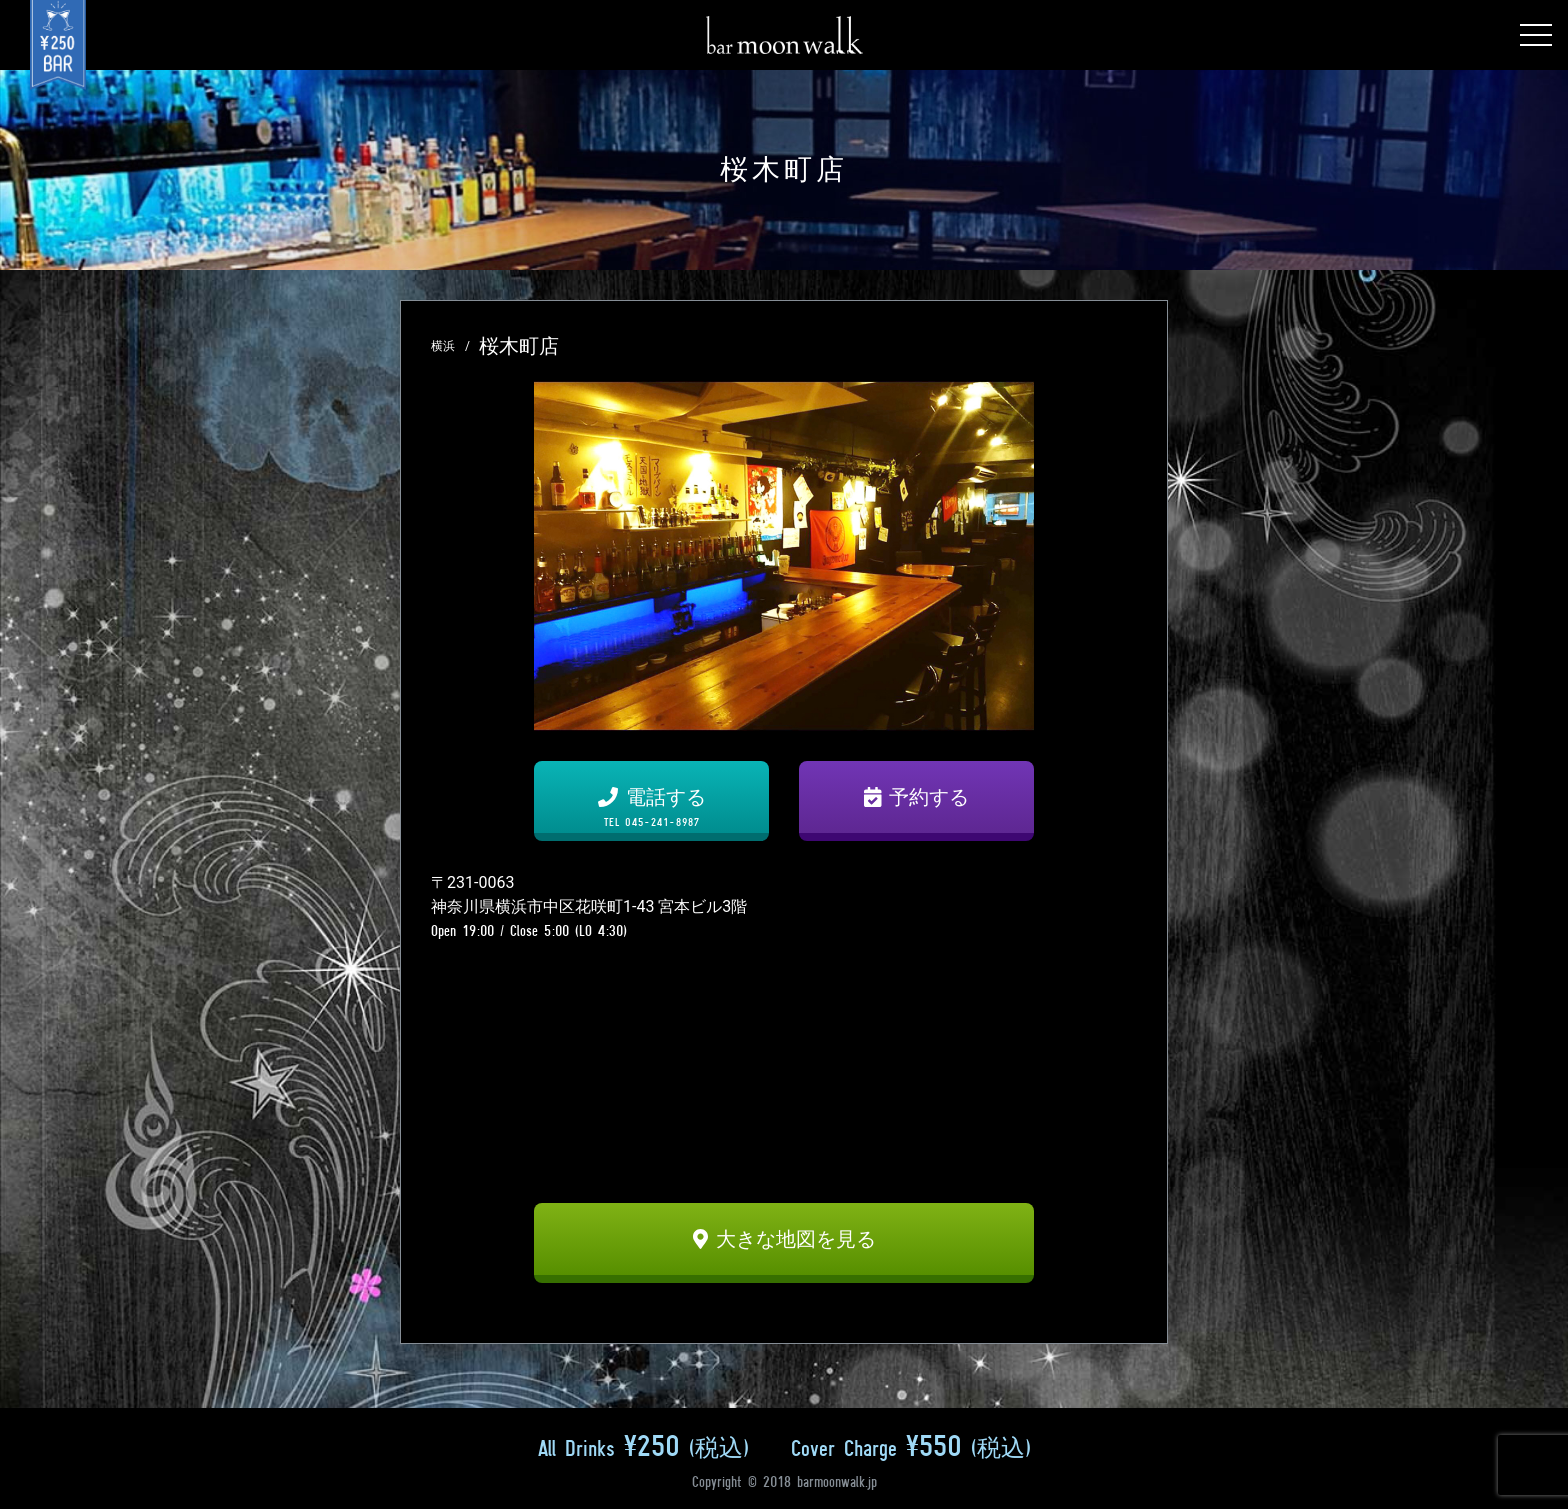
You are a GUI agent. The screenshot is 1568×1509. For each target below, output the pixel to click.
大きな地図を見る (784, 1239)
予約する (917, 797)
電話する (651, 807)
